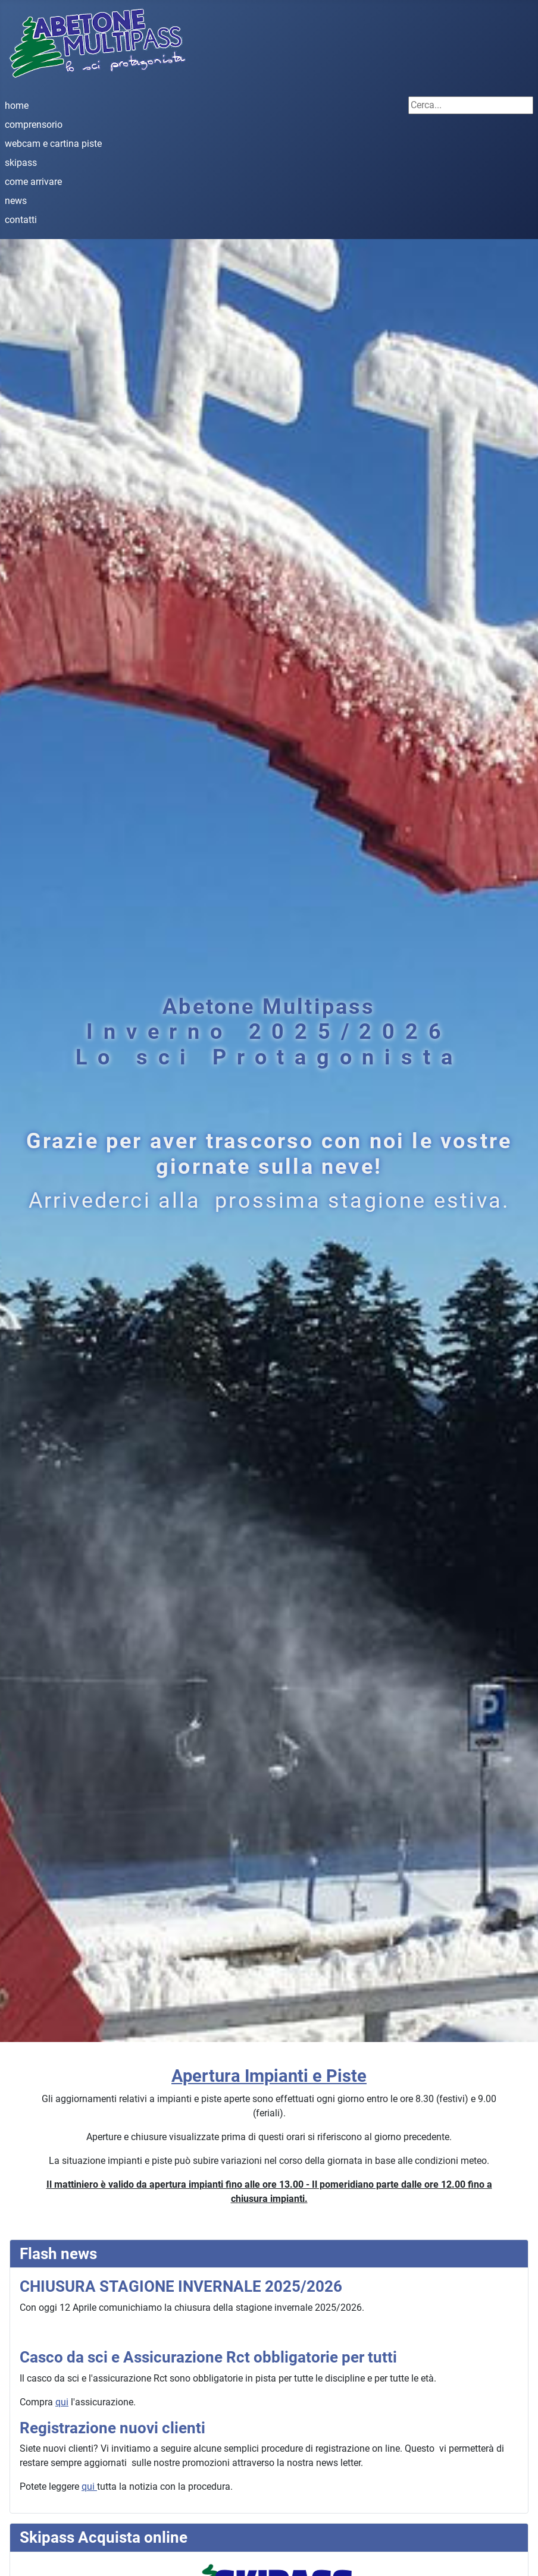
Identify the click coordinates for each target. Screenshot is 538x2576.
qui (61, 2402)
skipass (21, 162)
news (16, 200)
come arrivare (33, 181)
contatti (21, 219)
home (17, 105)
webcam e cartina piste (53, 143)
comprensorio (33, 124)
